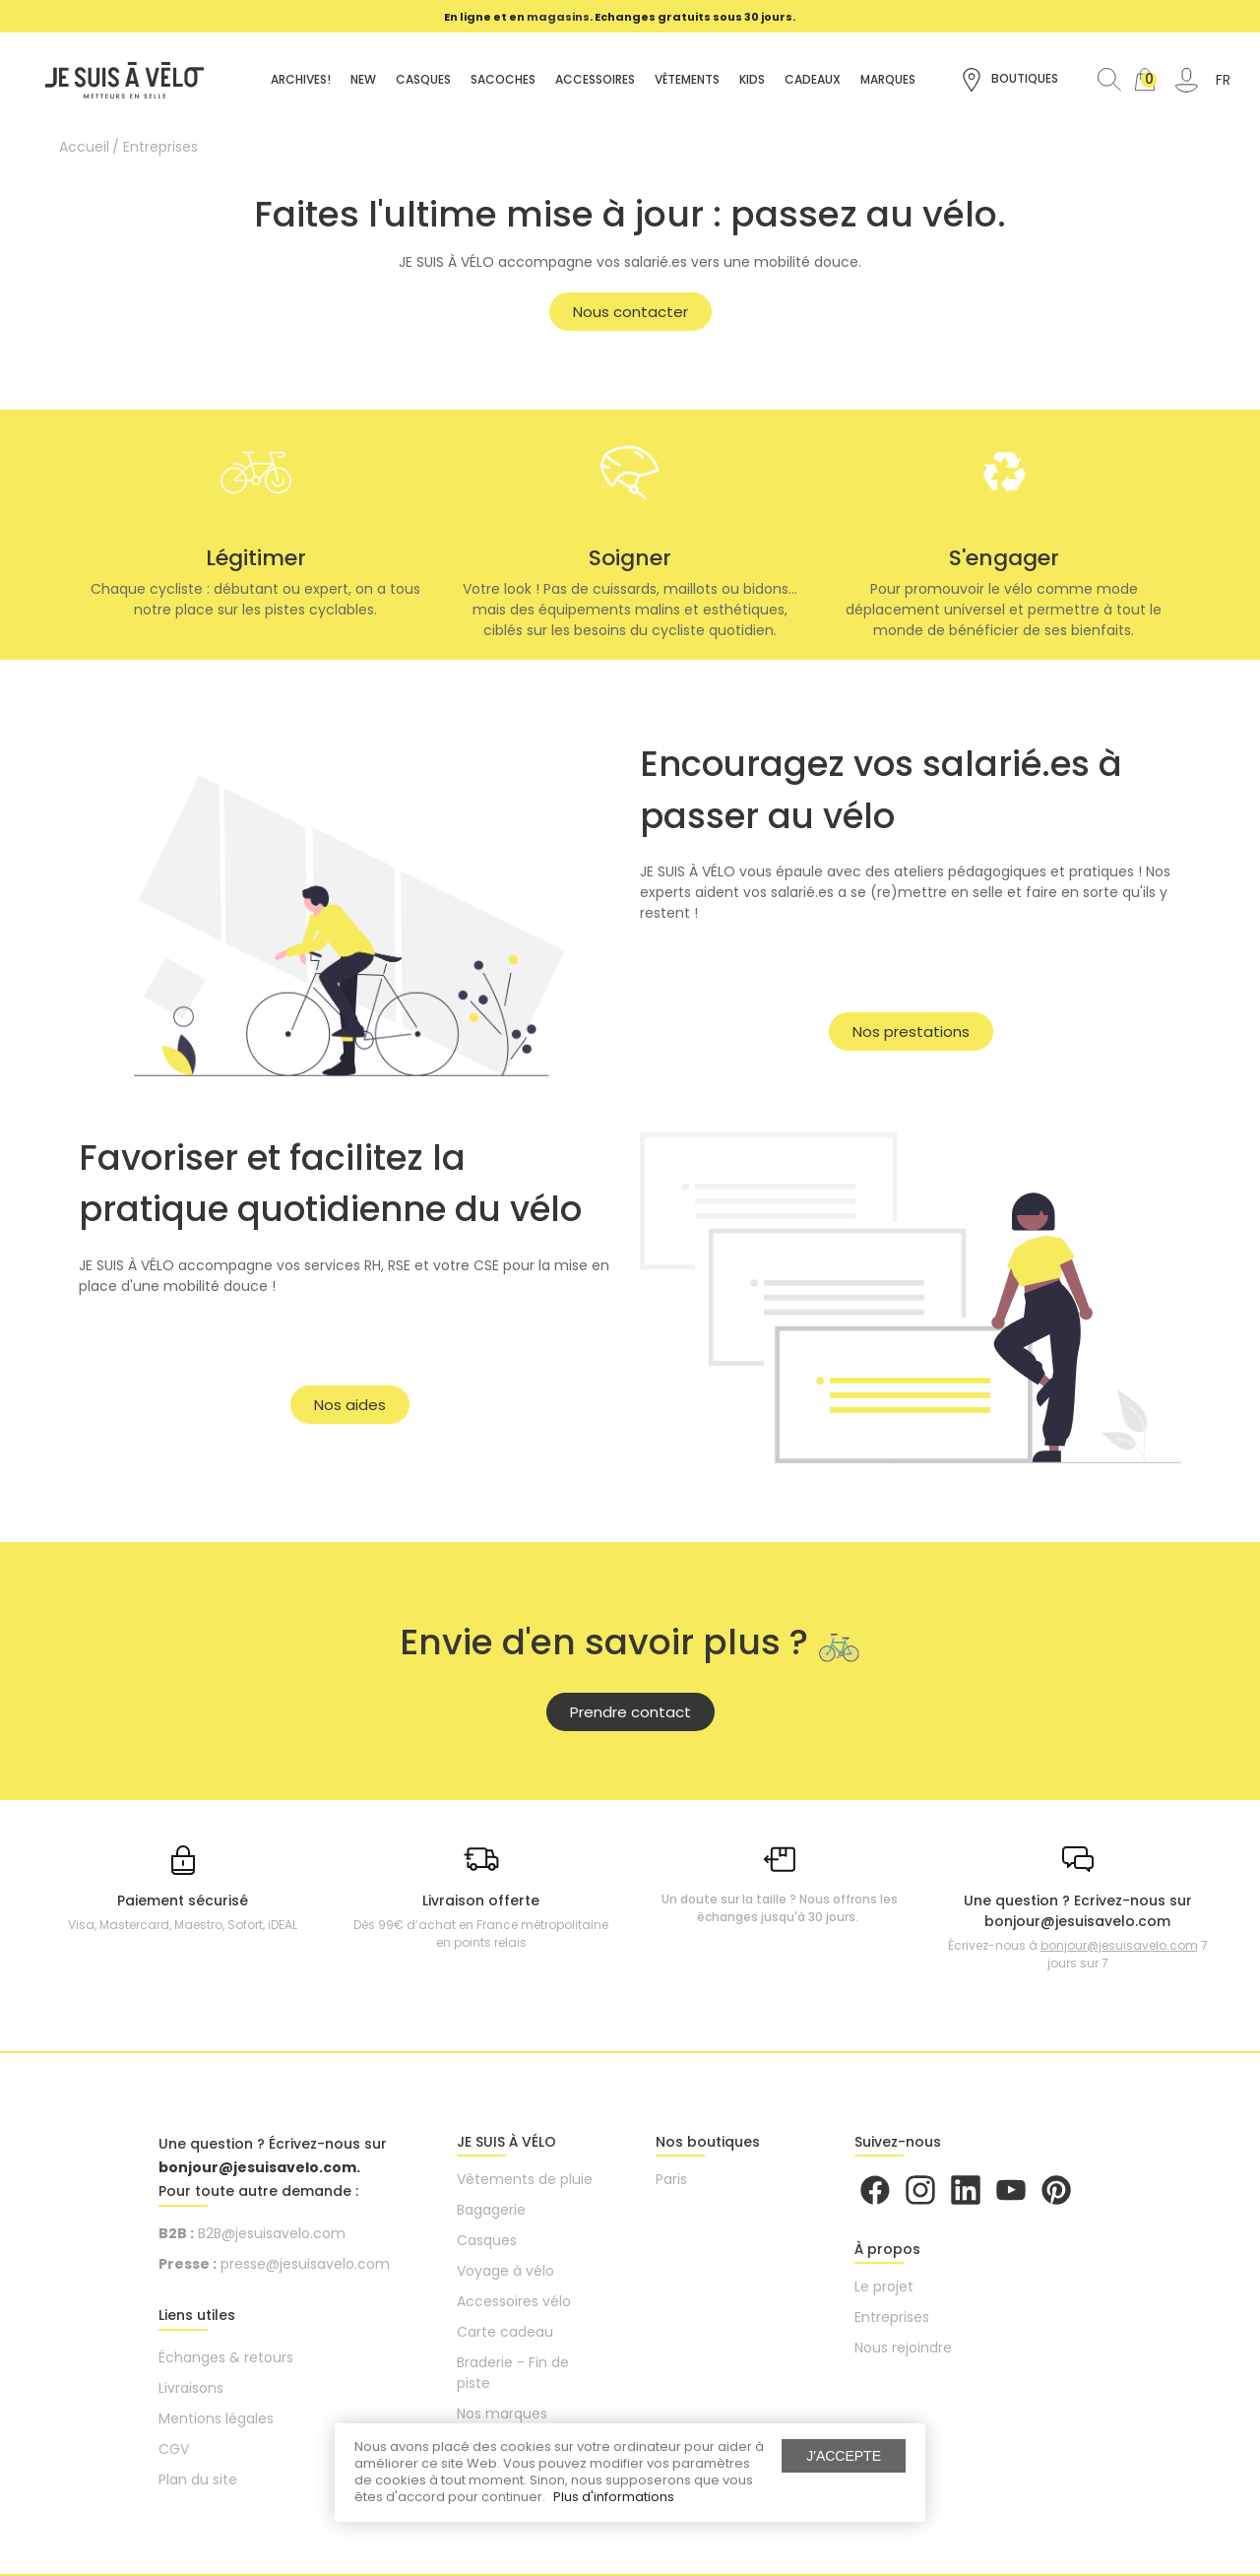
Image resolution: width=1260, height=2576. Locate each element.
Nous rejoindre (903, 2347)
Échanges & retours (225, 2357)
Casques (487, 2240)
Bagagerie (491, 2210)
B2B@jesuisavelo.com (272, 2233)
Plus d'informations (613, 2496)
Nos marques (502, 2413)
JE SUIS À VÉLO (506, 2142)
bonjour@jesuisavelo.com (1119, 1945)
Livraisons (190, 2388)
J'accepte (843, 2456)
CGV (173, 2449)
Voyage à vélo (505, 2271)
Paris (671, 2179)
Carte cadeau (505, 2332)
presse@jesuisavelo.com (305, 2264)
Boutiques (1009, 80)
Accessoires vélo (514, 2301)
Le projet (884, 2286)
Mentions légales (216, 2418)
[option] (620, 17)
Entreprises (891, 2317)
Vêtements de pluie (525, 2179)
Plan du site (197, 2479)
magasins (558, 17)
